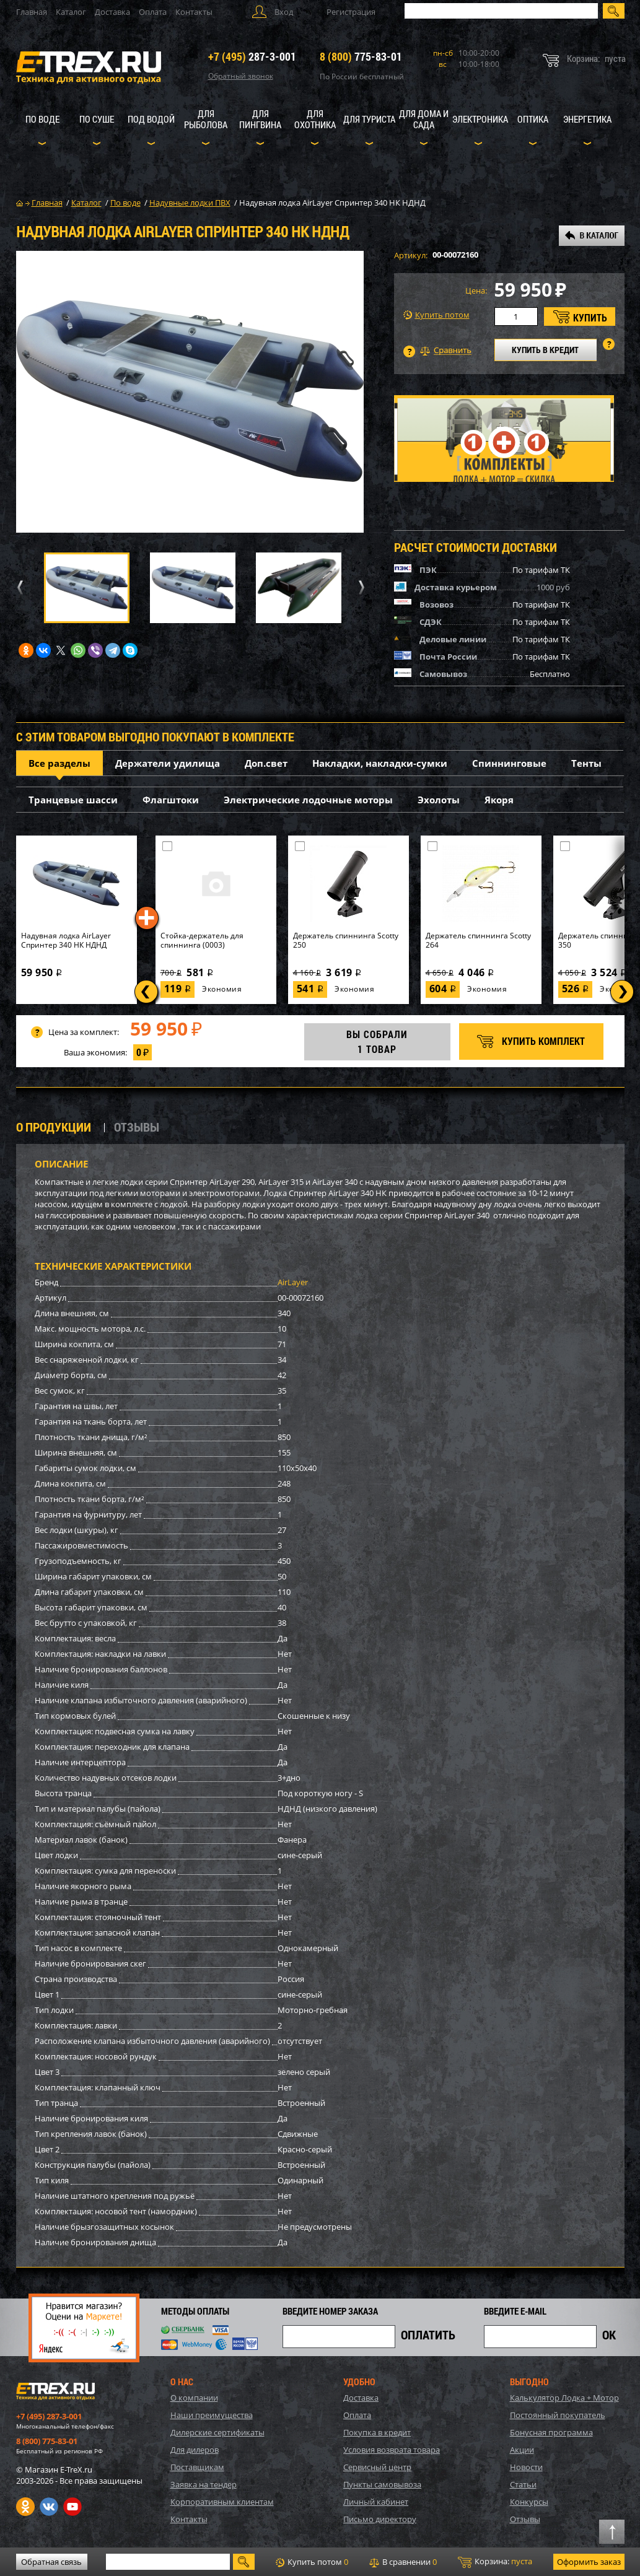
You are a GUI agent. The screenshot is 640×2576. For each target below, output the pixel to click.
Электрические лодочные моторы (308, 799)
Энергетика (587, 119)
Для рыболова (205, 119)
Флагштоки (170, 799)
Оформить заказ (589, 2561)
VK (49, 2506)
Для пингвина (260, 119)
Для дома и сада (424, 119)
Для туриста (369, 119)
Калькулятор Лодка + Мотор (564, 2397)
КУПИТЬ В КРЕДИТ (545, 350)
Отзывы (525, 2519)
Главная (31, 11)
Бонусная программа (551, 2432)
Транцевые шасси (73, 799)
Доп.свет (266, 763)
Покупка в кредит (377, 2432)
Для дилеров (194, 2449)
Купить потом (436, 315)
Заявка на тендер (203, 2484)
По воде (42, 119)
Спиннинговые (509, 763)
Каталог (71, 11)
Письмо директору (379, 2519)
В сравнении (403, 2561)
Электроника (480, 119)
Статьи (523, 2484)
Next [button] (359, 587)
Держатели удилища (167, 763)
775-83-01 (361, 56)
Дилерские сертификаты (217, 2432)
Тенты (586, 763)
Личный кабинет (375, 2501)
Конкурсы (529, 2501)
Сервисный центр (377, 2467)
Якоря (499, 799)
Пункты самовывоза (382, 2484)
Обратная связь (51, 2561)
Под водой (151, 119)
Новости (526, 2467)
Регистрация (351, 11)
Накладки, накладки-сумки (379, 763)
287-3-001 (252, 56)
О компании (194, 2397)
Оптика (532, 119)
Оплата (153, 11)
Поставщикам (197, 2467)
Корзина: (495, 2562)
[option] (190, 392)
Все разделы (59, 763)
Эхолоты (439, 799)
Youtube (72, 2506)
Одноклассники (25, 2506)
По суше (96, 119)
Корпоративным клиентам (222, 2501)
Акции (522, 2449)
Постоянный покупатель (557, 2415)
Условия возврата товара (391, 2449)
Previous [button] (18, 587)
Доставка (112, 11)
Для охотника (315, 119)
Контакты (194, 11)
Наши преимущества (211, 2415)
